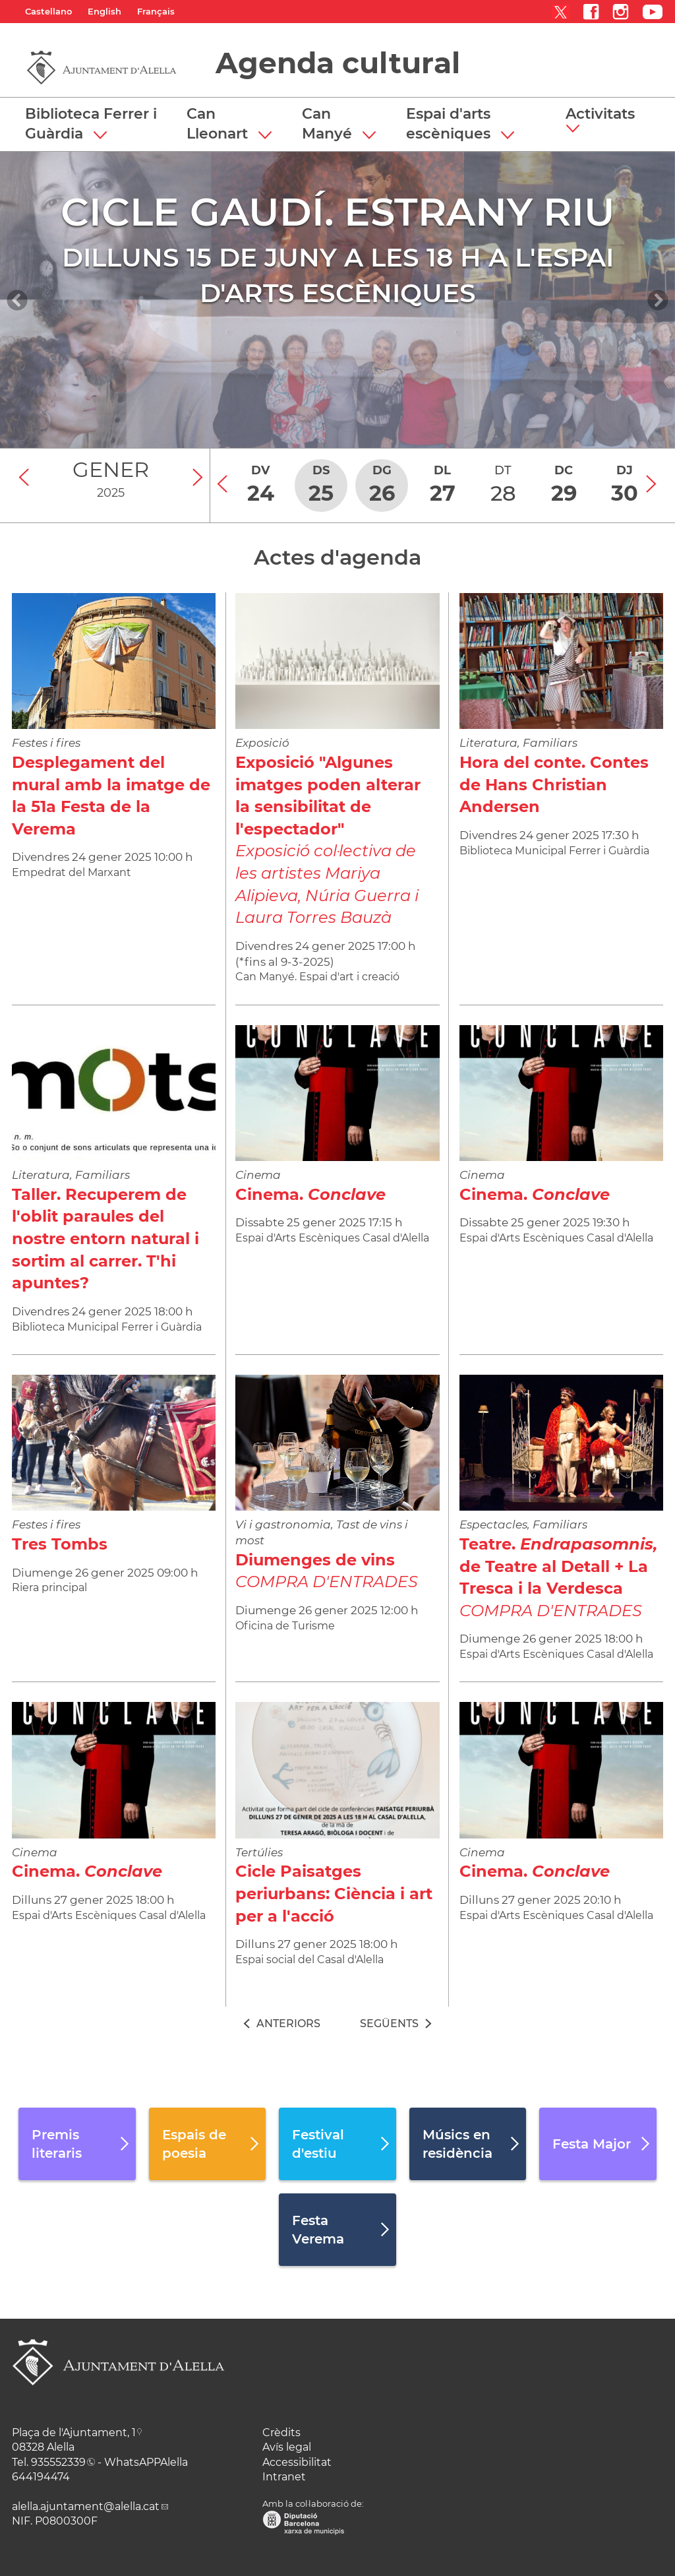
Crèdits (281, 2432)
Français (156, 11)
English (104, 11)
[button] (605, 121)
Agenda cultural (338, 62)
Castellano (48, 11)
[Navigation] (17, 300)
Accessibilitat (297, 2462)
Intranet (284, 2476)
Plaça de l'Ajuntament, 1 (74, 2432)
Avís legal (286, 2447)
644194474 (41, 2476)
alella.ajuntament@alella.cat (86, 2506)
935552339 (58, 2462)
